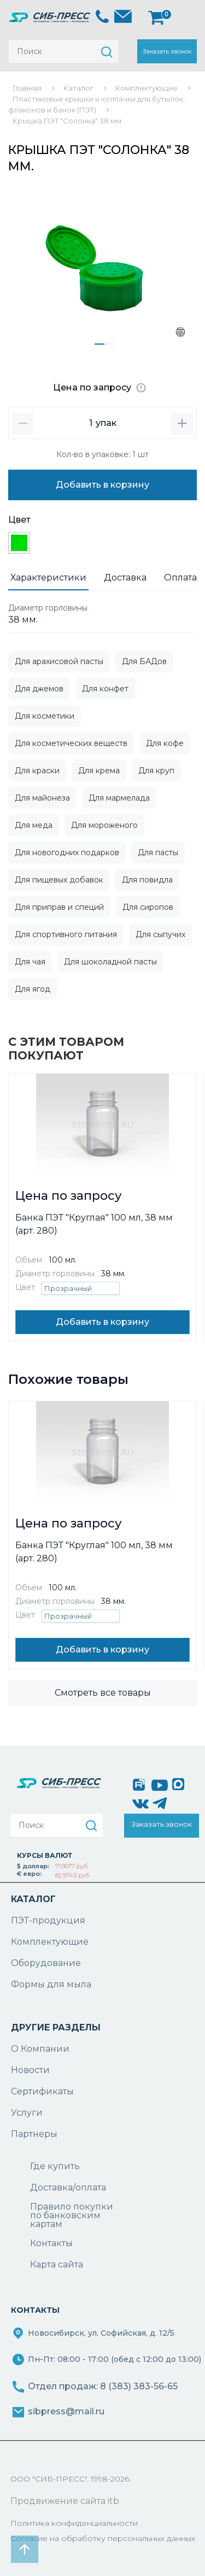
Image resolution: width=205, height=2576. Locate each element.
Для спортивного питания (66, 934)
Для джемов (39, 689)
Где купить (55, 2166)
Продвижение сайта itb (64, 2501)
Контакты (51, 2243)
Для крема (99, 770)
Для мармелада (119, 798)
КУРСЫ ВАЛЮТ (44, 1855)
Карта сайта (56, 2264)
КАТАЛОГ (33, 1899)
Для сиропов (147, 907)
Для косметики (44, 716)
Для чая (30, 962)
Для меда (33, 825)
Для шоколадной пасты (110, 962)
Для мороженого (104, 825)
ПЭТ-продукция (48, 1920)
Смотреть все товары (103, 1692)
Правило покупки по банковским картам (71, 2215)
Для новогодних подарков (67, 852)
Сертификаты (42, 2091)
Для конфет (105, 689)
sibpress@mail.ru (66, 2411)
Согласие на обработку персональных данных (102, 2538)
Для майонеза (42, 798)
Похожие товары (68, 1379)
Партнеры (34, 2134)
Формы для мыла (51, 1984)
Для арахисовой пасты (59, 661)
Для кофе (165, 743)
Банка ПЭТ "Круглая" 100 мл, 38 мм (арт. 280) (94, 1224)
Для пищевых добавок (59, 880)
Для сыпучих (160, 934)
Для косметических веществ (71, 743)
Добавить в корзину (102, 484)
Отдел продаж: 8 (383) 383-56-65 (103, 2386)
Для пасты (158, 852)
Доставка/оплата (68, 2187)
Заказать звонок (167, 51)
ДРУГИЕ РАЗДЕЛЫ (56, 2027)
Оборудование (46, 1963)
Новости (30, 2070)
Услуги (27, 2112)
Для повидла (147, 880)
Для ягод (32, 989)
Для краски (37, 770)
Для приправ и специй (59, 907)
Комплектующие (50, 1942)
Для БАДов (144, 661)
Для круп (156, 770)
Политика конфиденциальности (74, 2523)
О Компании (40, 2049)
